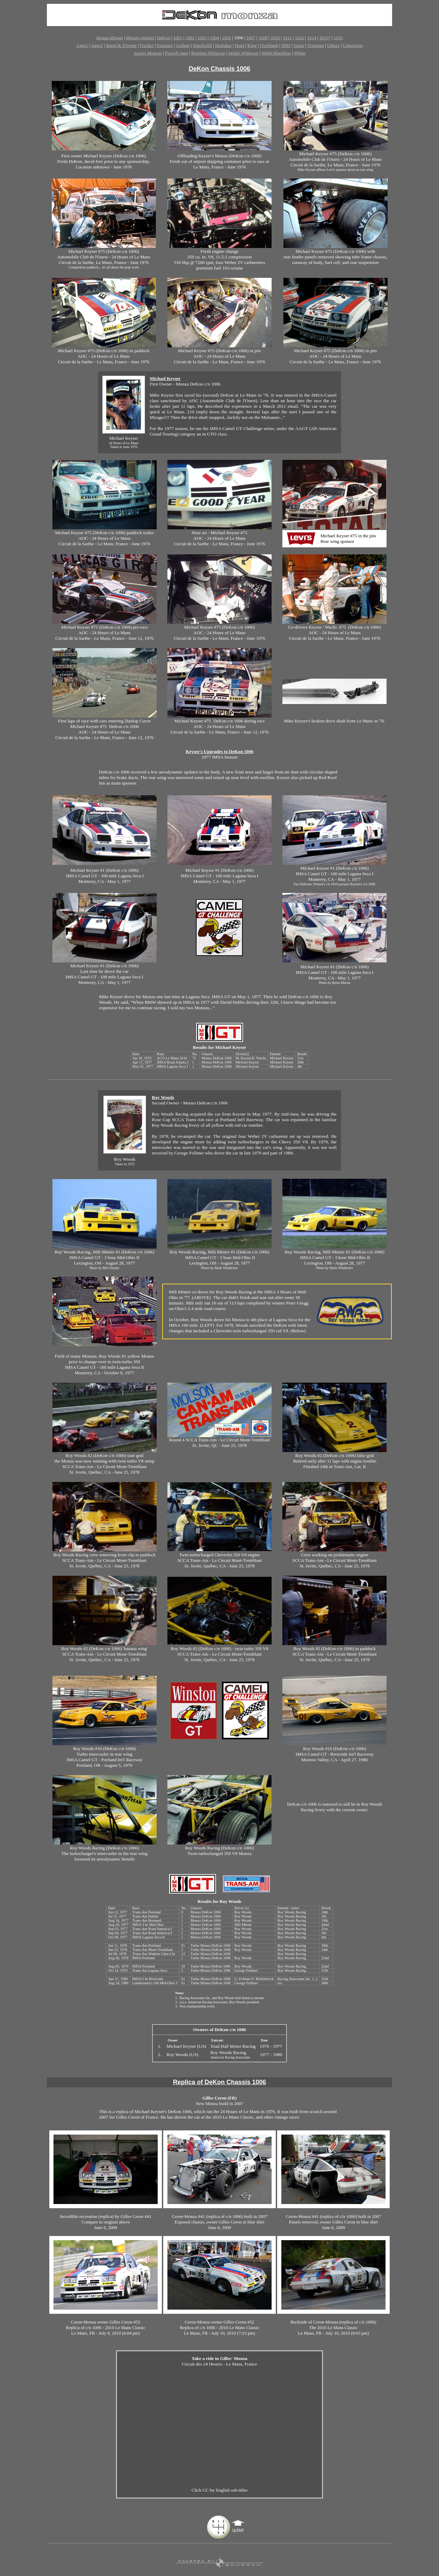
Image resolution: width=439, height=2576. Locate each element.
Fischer (147, 45)
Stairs (299, 45)
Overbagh (269, 45)
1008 (262, 37)
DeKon (163, 37)
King (252, 45)
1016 (338, 37)
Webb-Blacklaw (276, 53)
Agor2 (97, 45)
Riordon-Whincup (208, 53)
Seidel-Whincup (243, 53)
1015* (325, 37)
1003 (202, 37)
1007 (250, 37)
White (300, 53)
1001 (177, 37)
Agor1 (82, 45)
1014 (311, 37)
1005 (226, 37)
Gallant (183, 45)
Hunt (239, 45)
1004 (214, 37)
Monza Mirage (109, 37)
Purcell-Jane (176, 53)
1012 (299, 37)
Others (333, 45)
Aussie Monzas (147, 53)
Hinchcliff (202, 45)
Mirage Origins (140, 37)
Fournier (165, 45)
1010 (275, 37)
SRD (285, 45)
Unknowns (353, 45)
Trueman (315, 45)
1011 (287, 37)
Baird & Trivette (121, 45)
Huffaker (223, 45)
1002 (189, 37)
